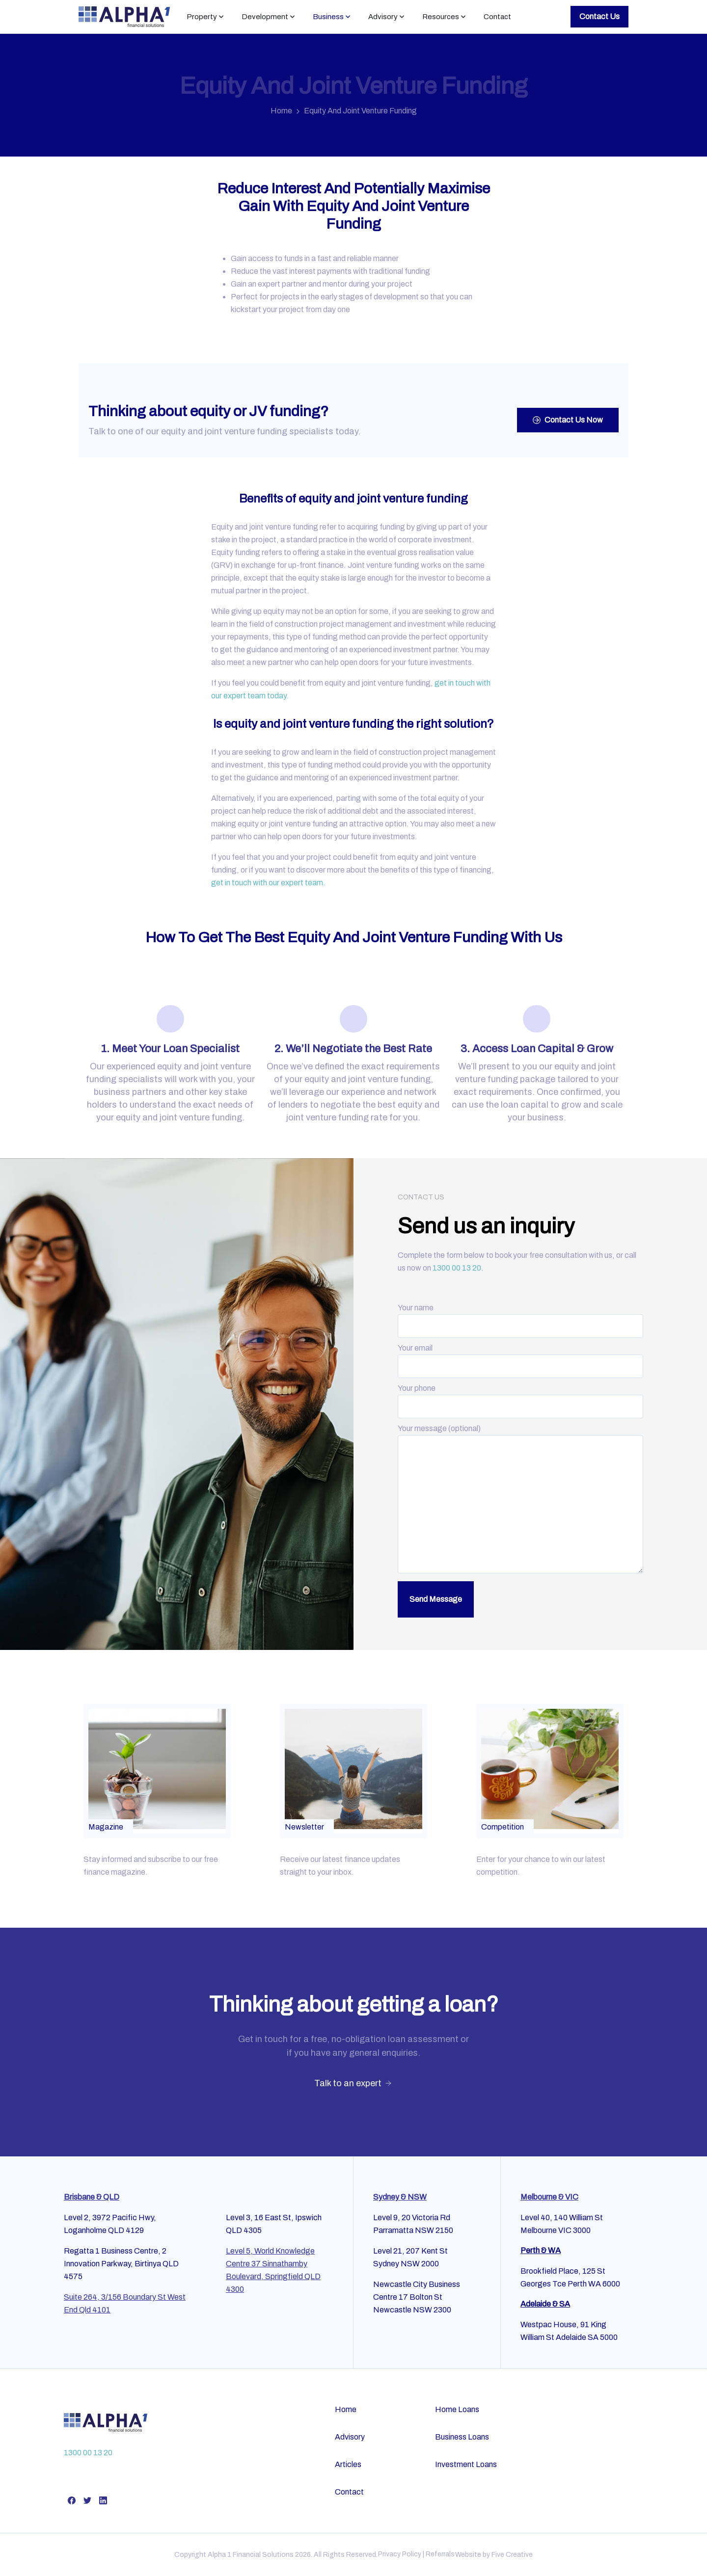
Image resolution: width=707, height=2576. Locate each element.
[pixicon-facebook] (72, 2500)
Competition (502, 1827)
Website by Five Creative (494, 2554)
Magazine (105, 1827)
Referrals (440, 2554)
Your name (520, 1316)
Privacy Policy (399, 2554)
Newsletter (304, 1827)
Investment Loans (466, 2464)
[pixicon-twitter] (87, 2500)
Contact (349, 2492)
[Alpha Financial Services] (105, 2422)
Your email (520, 1357)
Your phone (520, 1397)
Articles (348, 2464)
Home (281, 110)
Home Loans (457, 2409)
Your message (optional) (520, 1499)
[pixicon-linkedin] (103, 2500)
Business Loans (462, 2437)
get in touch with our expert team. (268, 882)
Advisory (350, 2437)
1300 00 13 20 (457, 1268)
